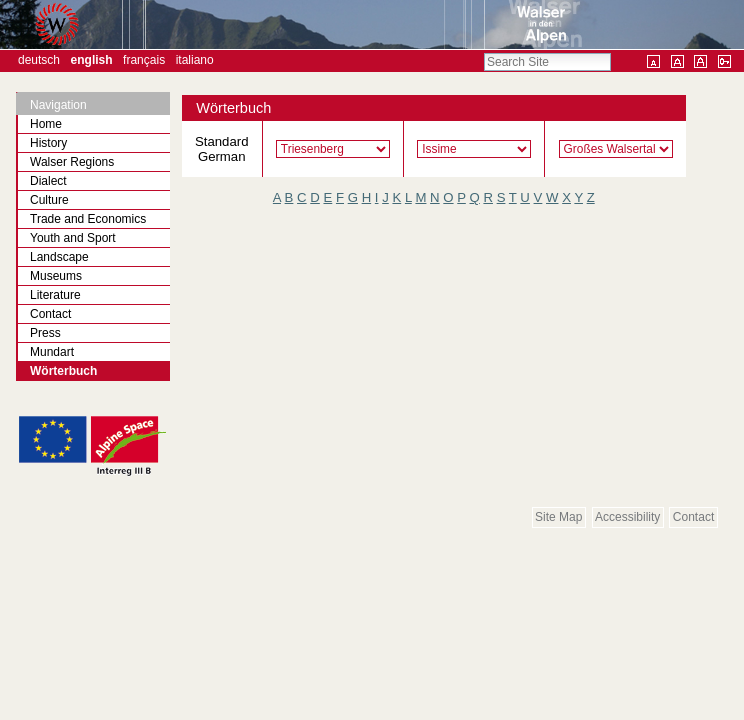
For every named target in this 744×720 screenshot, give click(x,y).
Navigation (58, 105)
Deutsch (39, 60)
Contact (693, 517)
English (92, 60)
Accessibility (627, 517)
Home (46, 124)
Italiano (195, 60)
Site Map (558, 517)
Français (144, 60)
